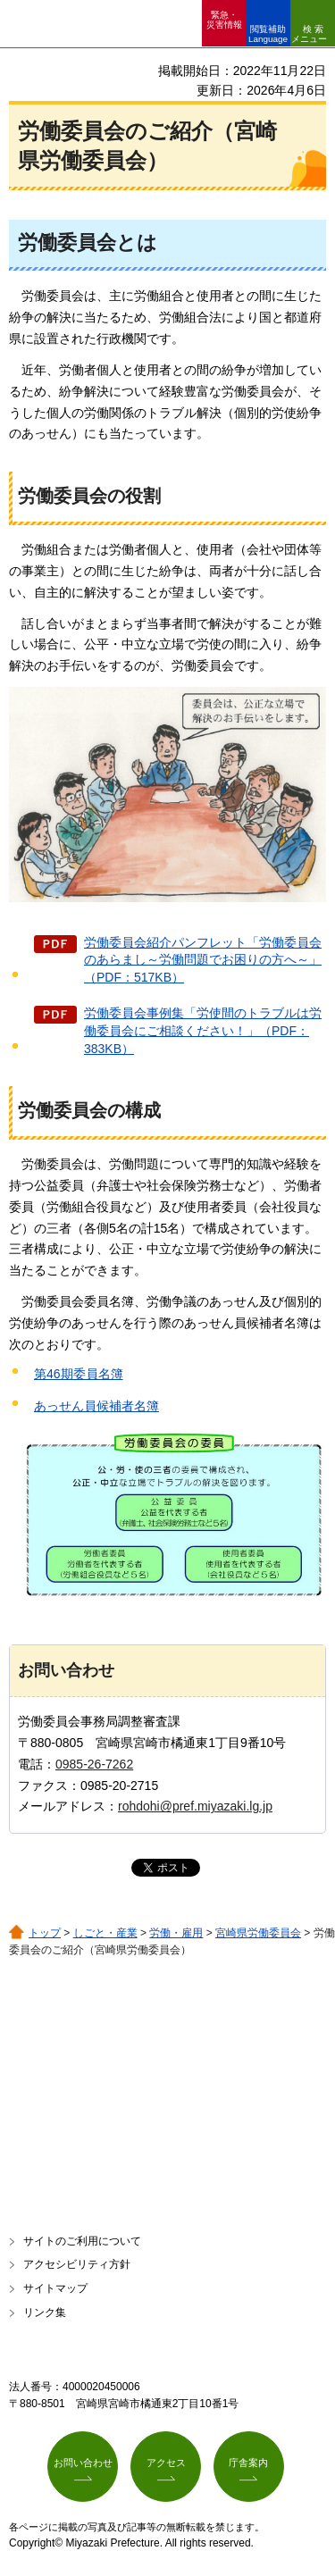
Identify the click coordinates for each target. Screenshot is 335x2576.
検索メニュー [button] (309, 34)
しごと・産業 (105, 1933)
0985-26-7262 (94, 1764)
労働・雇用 (176, 1933)
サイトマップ (55, 2288)
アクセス (166, 2462)
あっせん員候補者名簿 (96, 1406)
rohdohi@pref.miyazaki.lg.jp (195, 1806)
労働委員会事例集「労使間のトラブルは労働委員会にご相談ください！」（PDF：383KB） (203, 1030)
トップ (45, 1933)
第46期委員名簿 (78, 1374)
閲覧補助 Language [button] (268, 34)
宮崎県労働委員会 (258, 1933)
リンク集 (44, 2312)
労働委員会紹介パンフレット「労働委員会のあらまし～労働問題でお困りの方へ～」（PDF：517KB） (203, 959)
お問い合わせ (83, 2462)
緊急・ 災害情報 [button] (224, 19)
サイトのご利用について (82, 2241)
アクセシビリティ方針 (76, 2264)
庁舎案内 (248, 2462)
